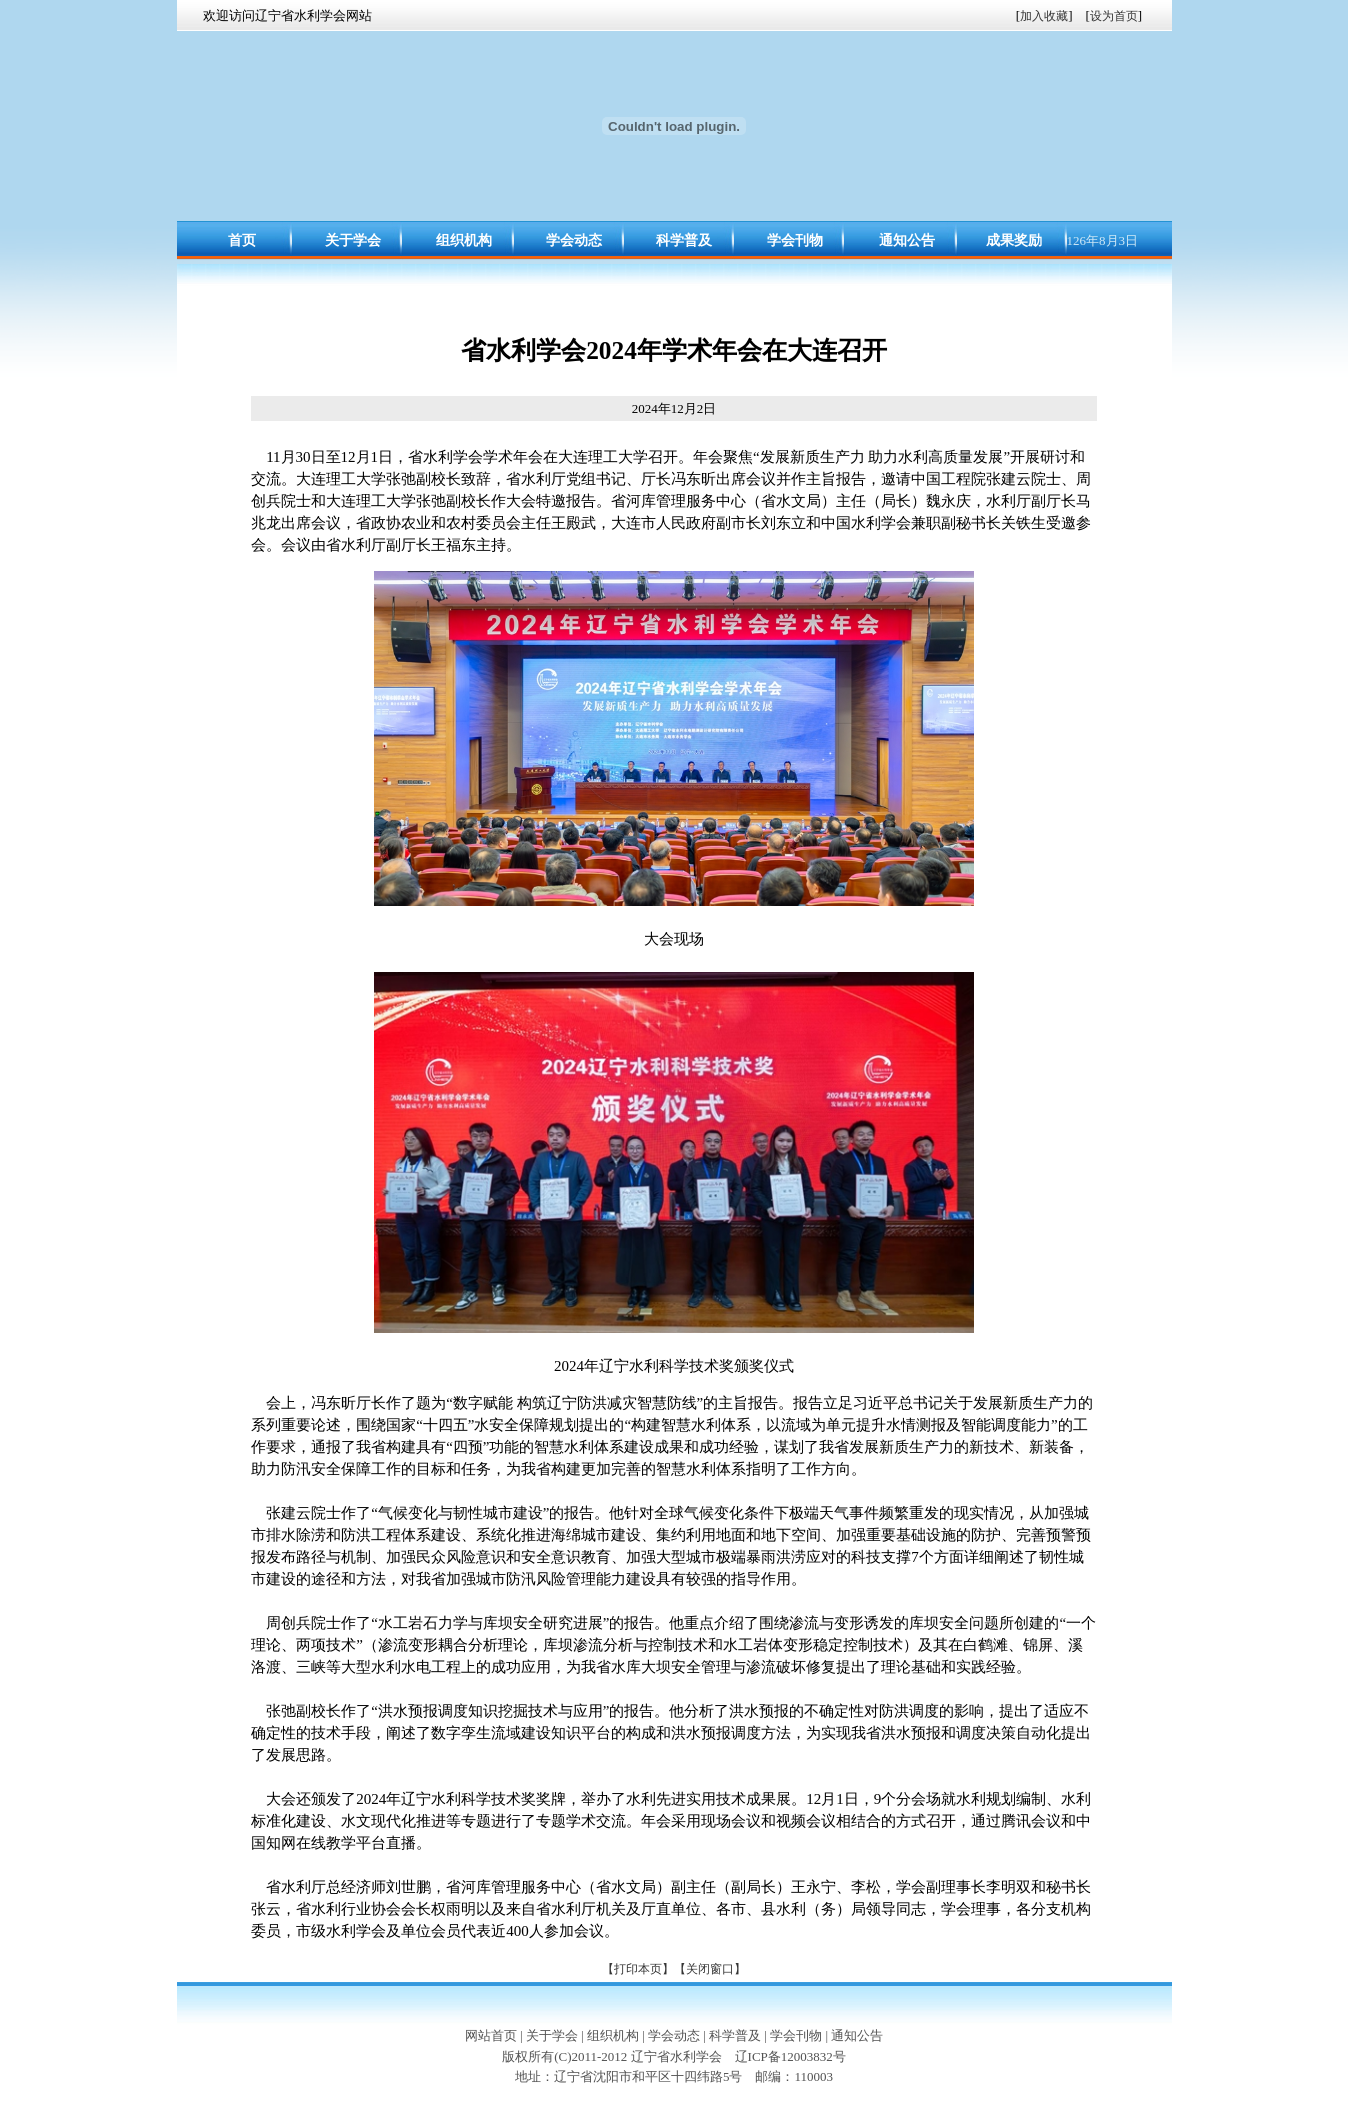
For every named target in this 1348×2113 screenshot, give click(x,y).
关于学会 (353, 240)
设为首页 (1114, 16)
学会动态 (574, 240)
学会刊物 (795, 240)
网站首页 (491, 2035)
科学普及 (684, 240)
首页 (242, 240)
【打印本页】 (638, 1969)
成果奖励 (1014, 240)
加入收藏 (1044, 16)
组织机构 (464, 240)
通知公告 (907, 240)
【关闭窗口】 (710, 1969)
